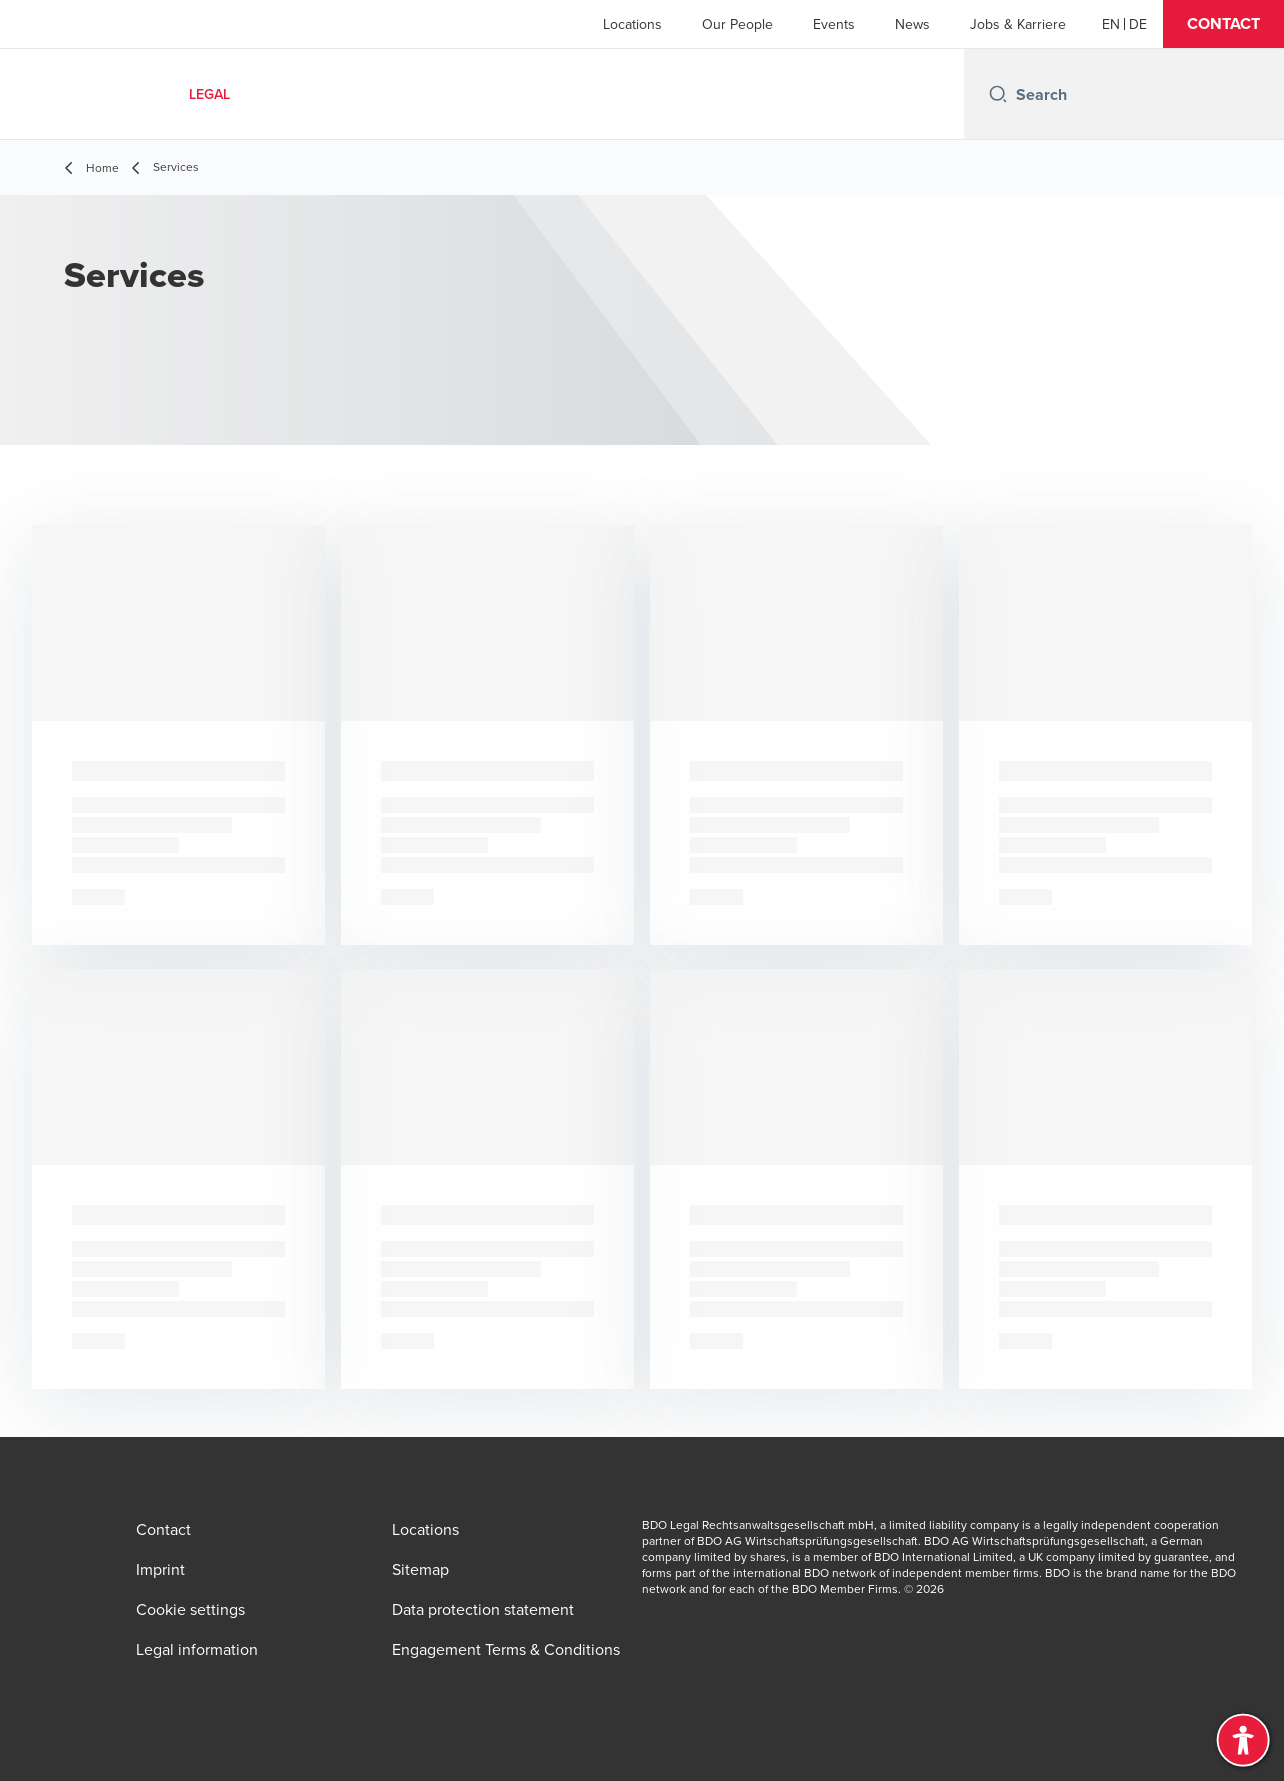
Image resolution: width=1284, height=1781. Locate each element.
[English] (1111, 24)
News (912, 24)
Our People (737, 24)
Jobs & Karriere (1018, 24)
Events (834, 24)
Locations (632, 24)
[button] (1223, 24)
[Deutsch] (1138, 24)
